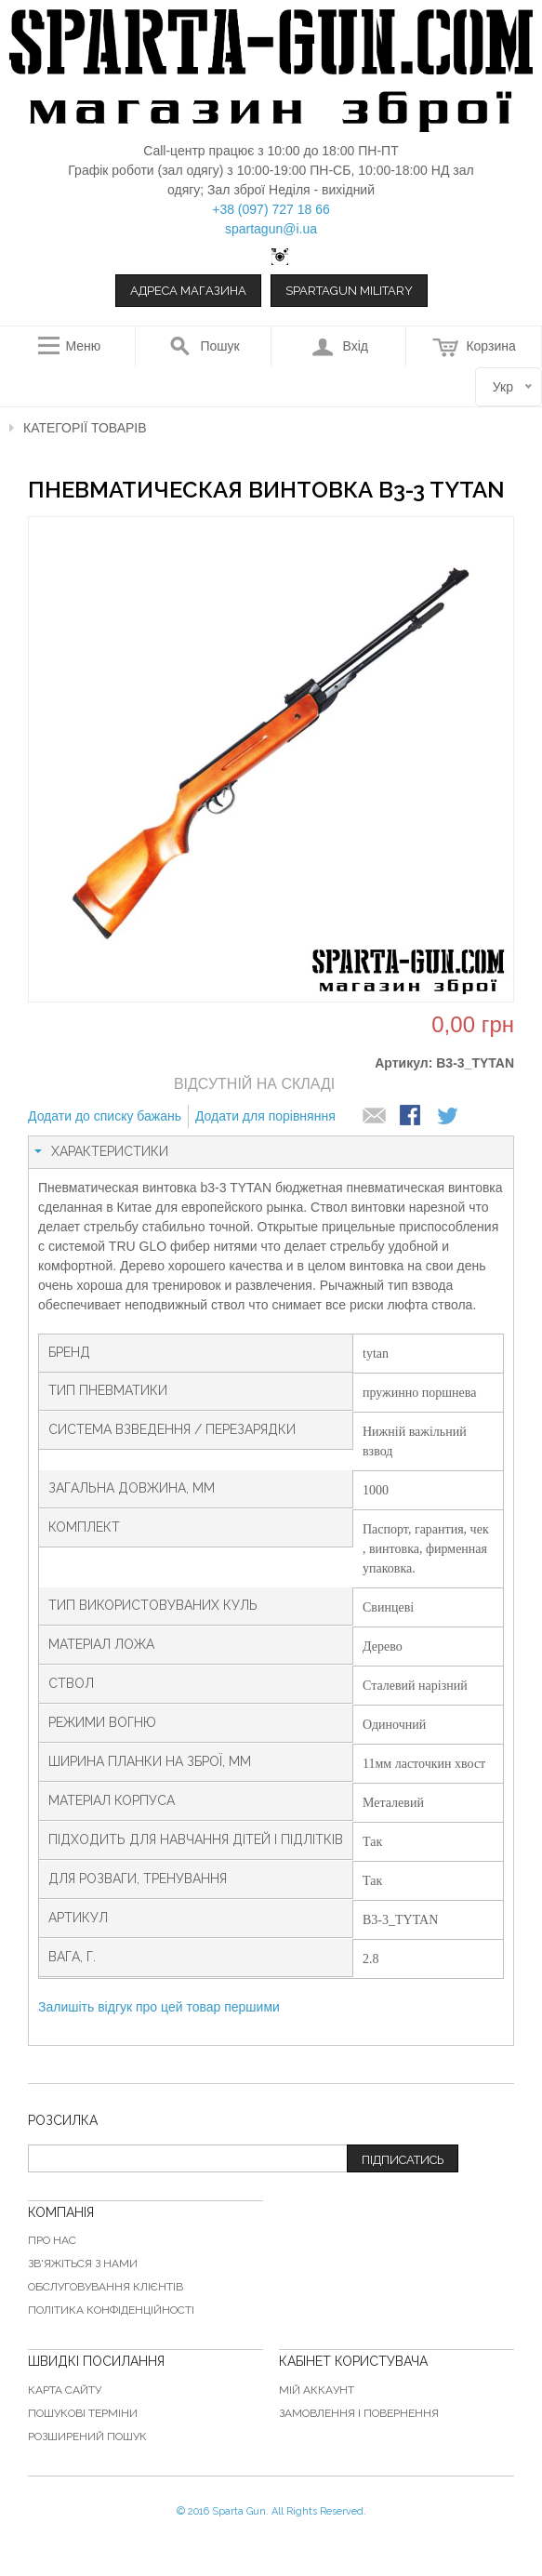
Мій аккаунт (316, 2390)
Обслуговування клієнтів (105, 2286)
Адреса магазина (188, 291)
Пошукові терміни (83, 2413)
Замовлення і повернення (359, 2413)
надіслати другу (375, 1117)
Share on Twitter (449, 1117)
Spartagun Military (349, 291)
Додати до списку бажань (104, 1116)
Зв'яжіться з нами (83, 2263)
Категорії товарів (85, 427)
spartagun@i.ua (271, 228)
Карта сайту (64, 2390)
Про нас (52, 2240)
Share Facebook (412, 1117)
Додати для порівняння (265, 1116)
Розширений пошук (87, 2436)
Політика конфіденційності (111, 2310)
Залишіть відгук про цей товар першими (159, 2006)
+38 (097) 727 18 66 (271, 209)
